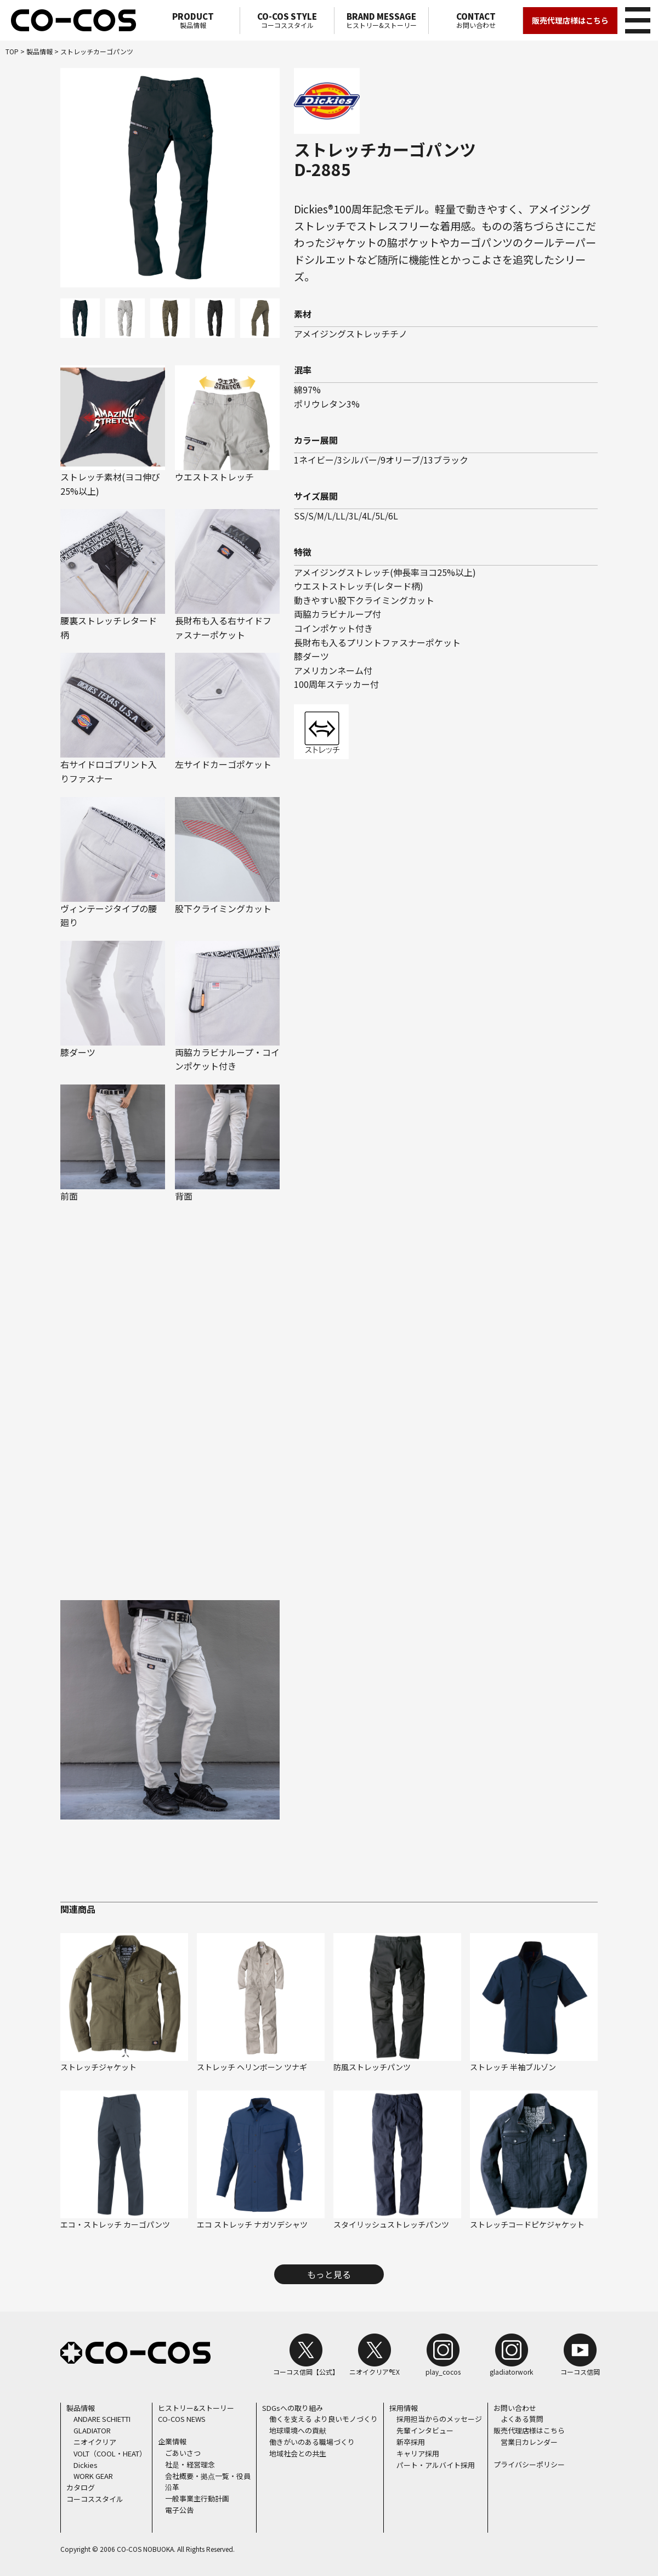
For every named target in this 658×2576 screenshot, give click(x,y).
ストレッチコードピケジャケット (527, 2224)
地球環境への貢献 (297, 2430)
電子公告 (179, 2510)
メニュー (635, 18)
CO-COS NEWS (182, 2419)
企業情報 (172, 2441)
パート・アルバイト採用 (435, 2464)
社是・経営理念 (190, 2464)
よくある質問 (522, 2419)
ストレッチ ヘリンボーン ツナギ (252, 2066)
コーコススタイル (287, 20)
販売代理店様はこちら (570, 20)
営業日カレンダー (529, 2442)
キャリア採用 (417, 2453)
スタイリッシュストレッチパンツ (391, 2224)
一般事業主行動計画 (197, 2498)
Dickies (85, 2464)
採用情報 (403, 2407)
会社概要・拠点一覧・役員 (208, 2475)
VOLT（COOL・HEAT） (109, 2453)
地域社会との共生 (297, 2453)
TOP (12, 51)
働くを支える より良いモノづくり (323, 2419)
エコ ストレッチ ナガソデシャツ (252, 2224)
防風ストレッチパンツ (372, 2066)
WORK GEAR (93, 2476)
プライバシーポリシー (529, 2464)
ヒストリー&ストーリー (381, 20)
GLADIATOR (92, 2430)
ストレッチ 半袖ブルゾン (513, 2066)
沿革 (172, 2487)
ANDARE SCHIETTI (102, 2419)
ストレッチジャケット (98, 2066)
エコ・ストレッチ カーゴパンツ (115, 2224)
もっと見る (329, 2274)
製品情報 (193, 20)
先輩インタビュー (424, 2430)
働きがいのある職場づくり (312, 2442)
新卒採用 (410, 2442)
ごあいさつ (183, 2453)
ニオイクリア (94, 2442)
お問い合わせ (476, 20)
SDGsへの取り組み (292, 2407)
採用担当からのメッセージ (439, 2419)
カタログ (80, 2487)
